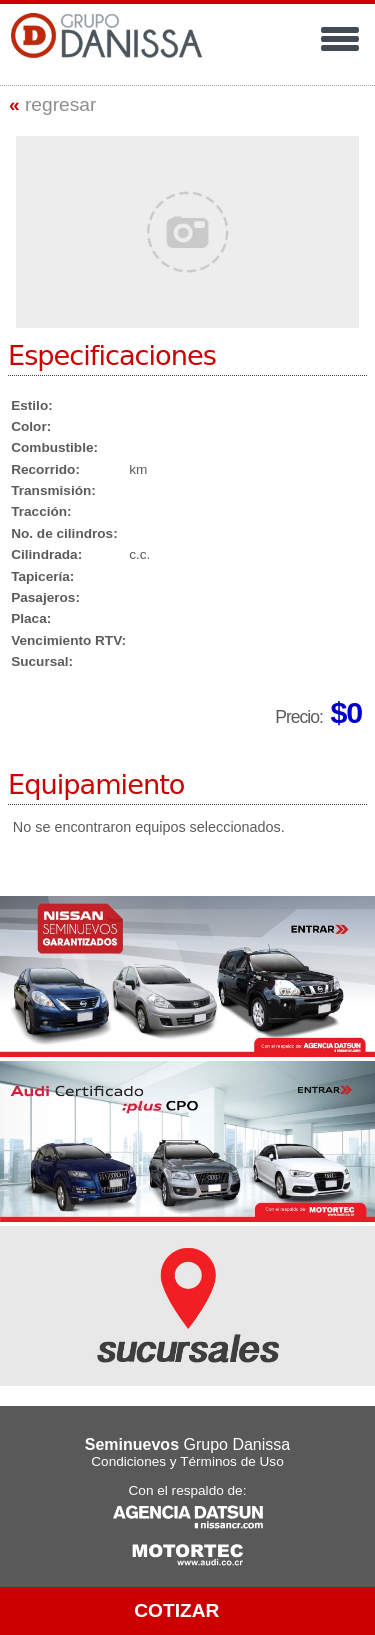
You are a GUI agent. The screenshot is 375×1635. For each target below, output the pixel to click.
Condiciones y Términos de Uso (187, 1461)
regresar (52, 104)
